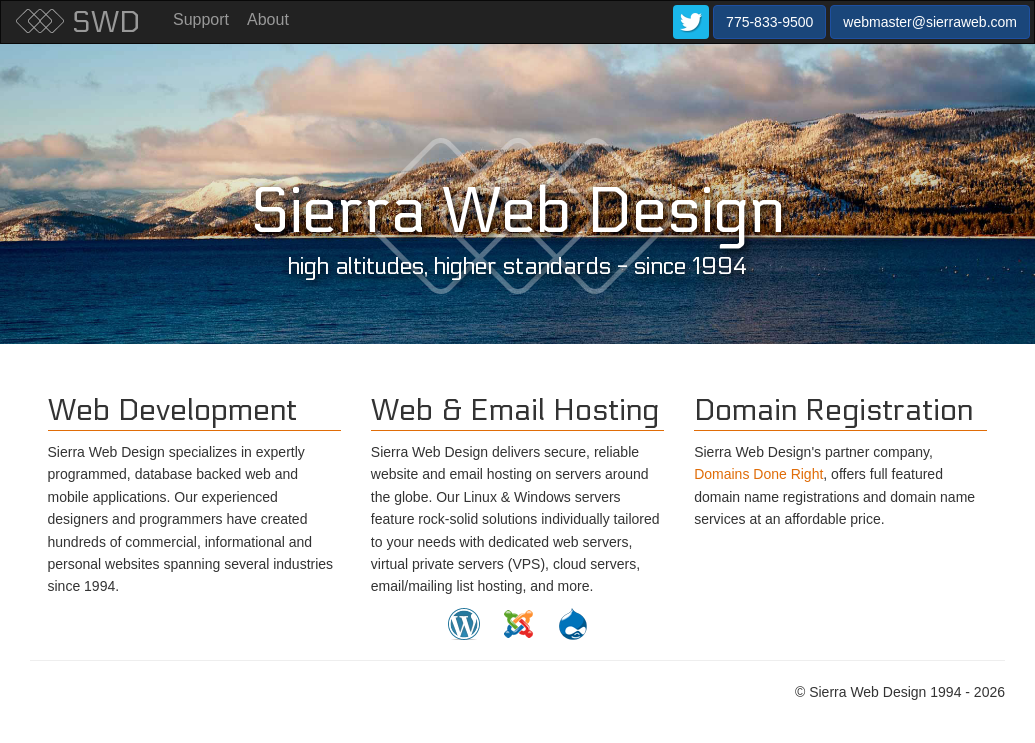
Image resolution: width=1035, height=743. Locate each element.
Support (201, 19)
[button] (691, 22)
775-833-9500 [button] (769, 22)
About (268, 19)
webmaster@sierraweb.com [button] (930, 22)
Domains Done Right (758, 474)
